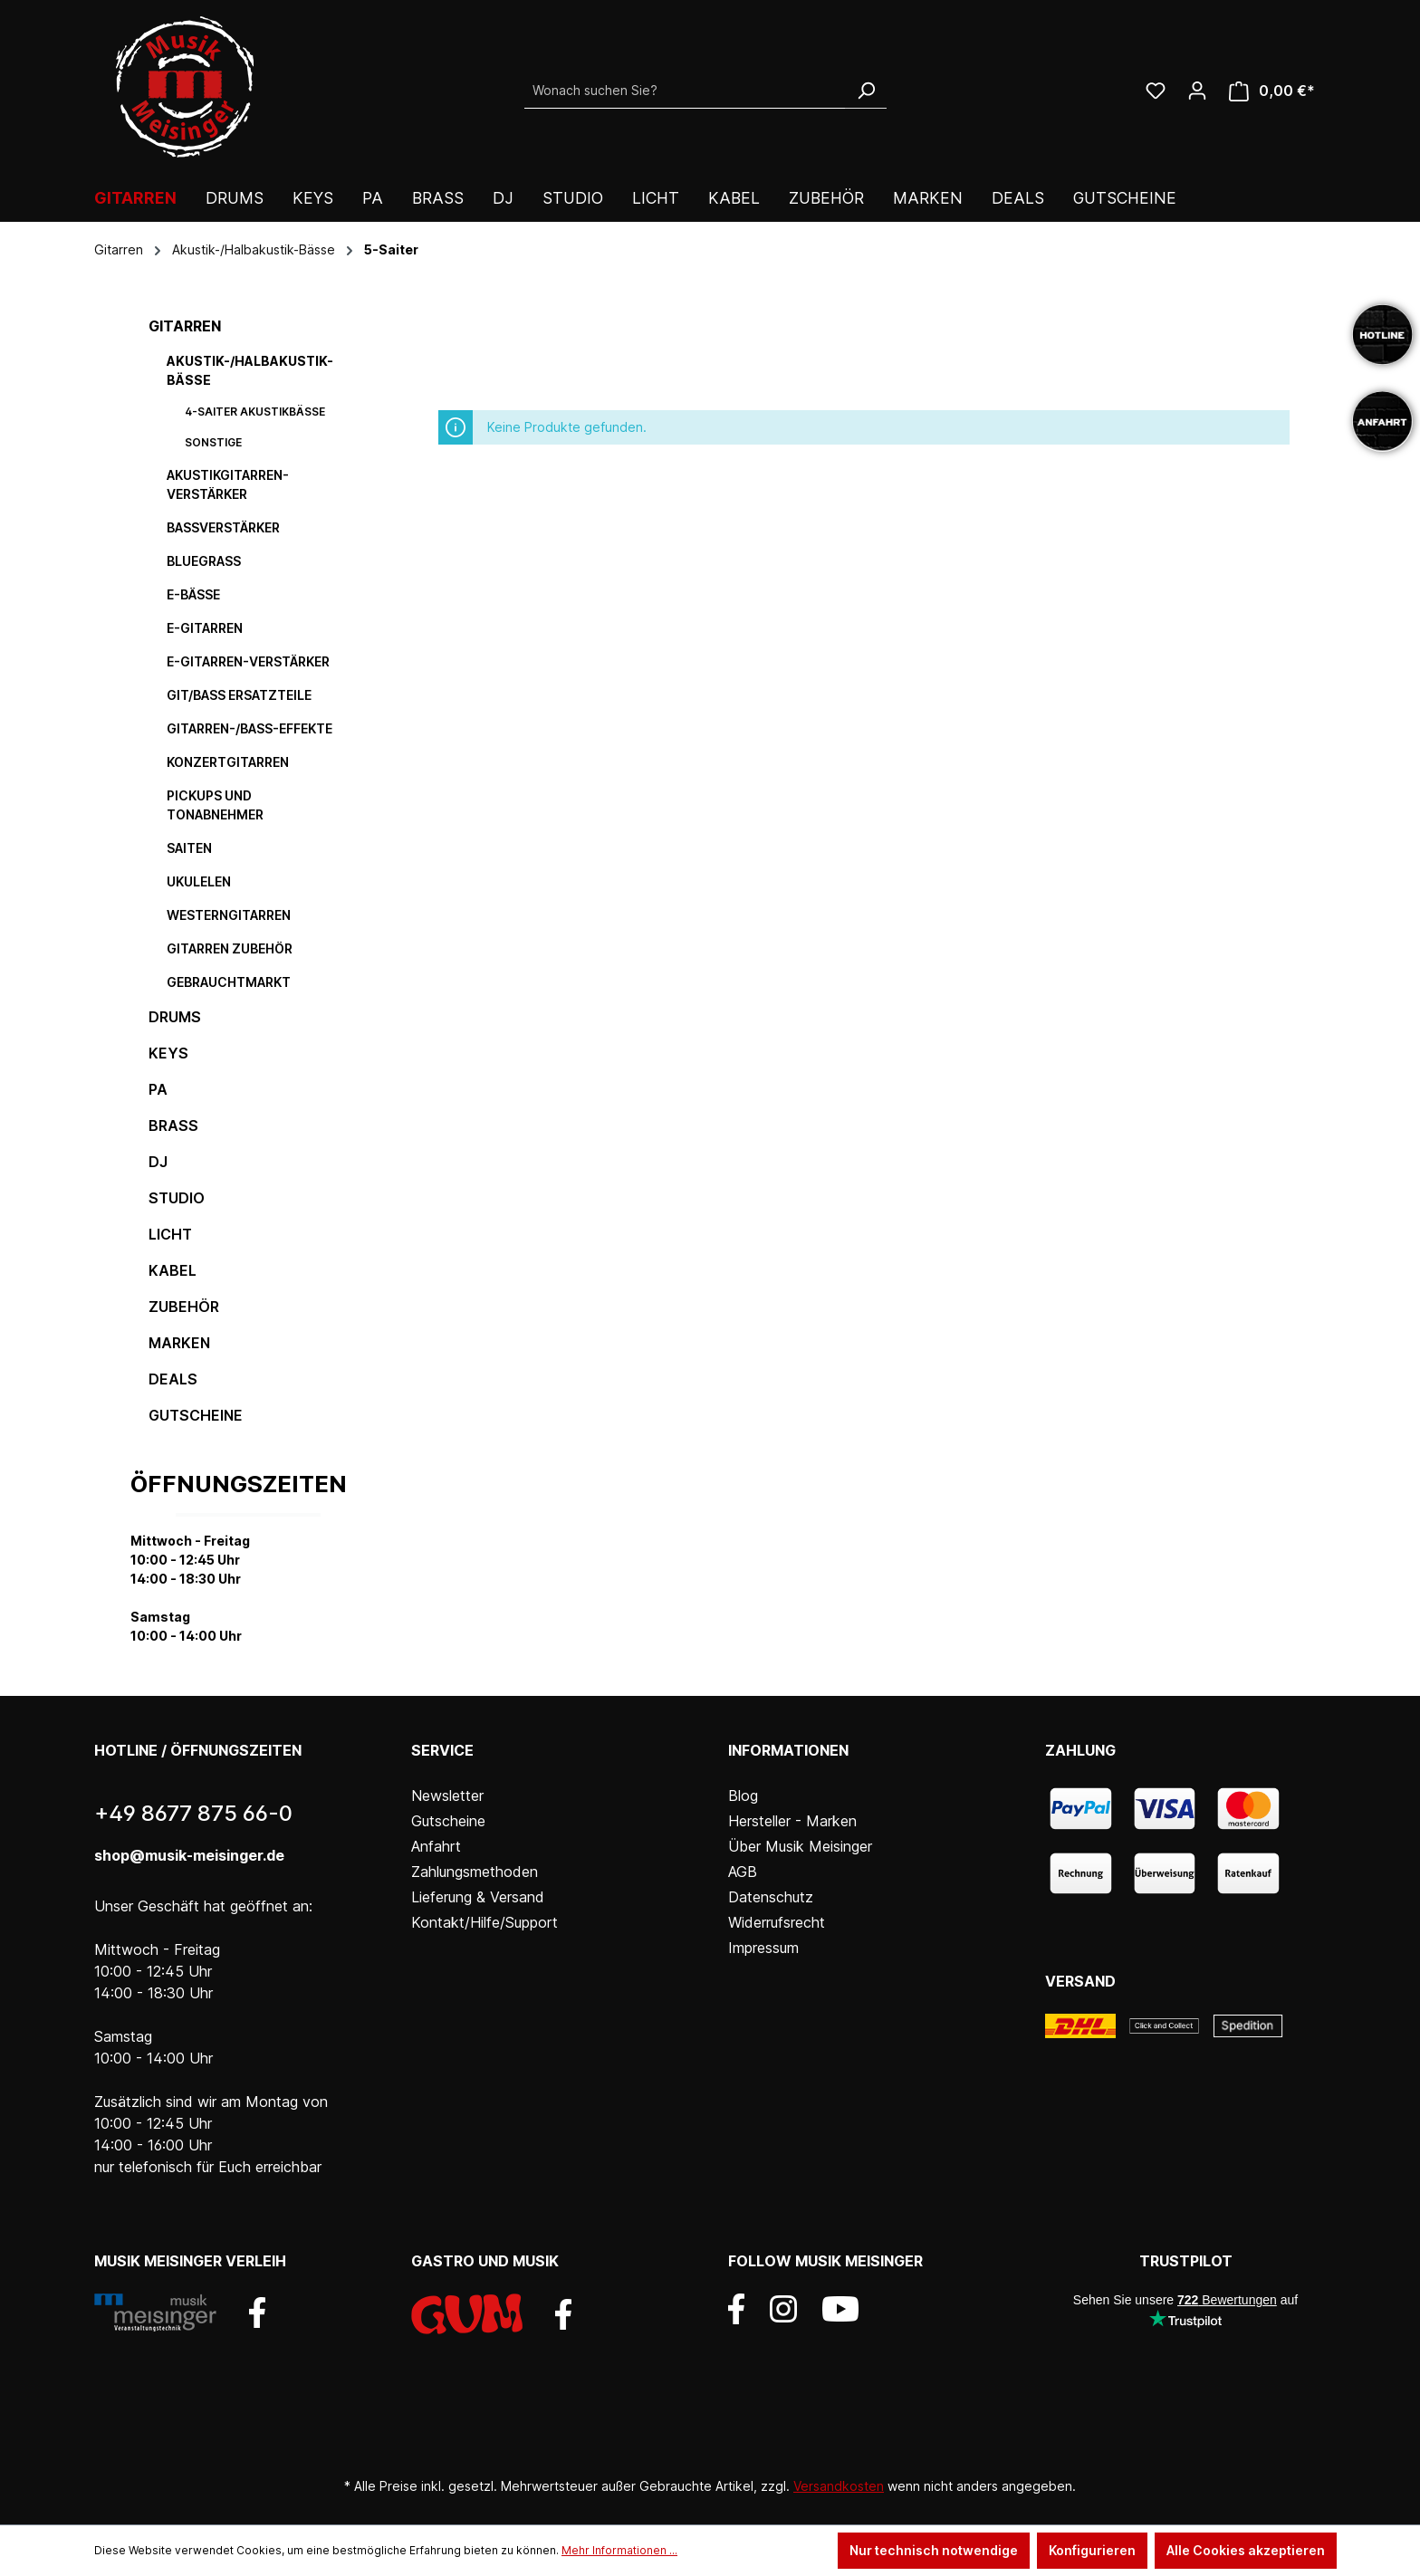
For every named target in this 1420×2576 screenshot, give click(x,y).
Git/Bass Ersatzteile (239, 695)
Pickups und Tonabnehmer (215, 805)
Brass (173, 1125)
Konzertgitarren (228, 762)
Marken (179, 1343)
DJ (158, 1162)
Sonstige (213, 442)
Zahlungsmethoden (474, 1872)
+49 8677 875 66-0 (193, 1813)
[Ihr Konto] (1197, 90)
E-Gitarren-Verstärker (248, 661)
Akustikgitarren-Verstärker (228, 484)
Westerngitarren (229, 915)
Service (442, 1750)
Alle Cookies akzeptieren (1245, 2550)
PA (158, 1089)
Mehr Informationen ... (619, 2550)
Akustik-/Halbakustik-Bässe (250, 370)
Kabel (173, 1270)
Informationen (788, 1750)
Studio (177, 1198)
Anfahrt (436, 1846)
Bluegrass (204, 561)
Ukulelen (199, 881)
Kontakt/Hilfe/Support (484, 1922)
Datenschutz (770, 1897)
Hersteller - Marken (792, 1821)
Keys (168, 1053)
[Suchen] (866, 90)
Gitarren (185, 326)
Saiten (189, 848)
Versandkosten (838, 2486)
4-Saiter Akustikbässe (255, 411)
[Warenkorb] (1272, 91)
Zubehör (184, 1307)
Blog (743, 1795)
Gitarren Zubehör (230, 948)
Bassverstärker (223, 527)
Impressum (763, 1948)
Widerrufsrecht (776, 1922)
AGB (742, 1872)
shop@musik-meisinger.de (189, 1855)
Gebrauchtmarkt (229, 982)
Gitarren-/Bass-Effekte (249, 728)
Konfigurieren (1092, 2550)
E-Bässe (193, 594)
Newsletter (447, 1795)
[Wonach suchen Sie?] (685, 90)
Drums (175, 1017)
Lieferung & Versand (477, 1897)
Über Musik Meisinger (800, 1846)
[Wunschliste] (1155, 90)
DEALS (173, 1379)
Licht (170, 1234)
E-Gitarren (205, 628)
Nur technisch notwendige (933, 2550)
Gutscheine (196, 1415)
